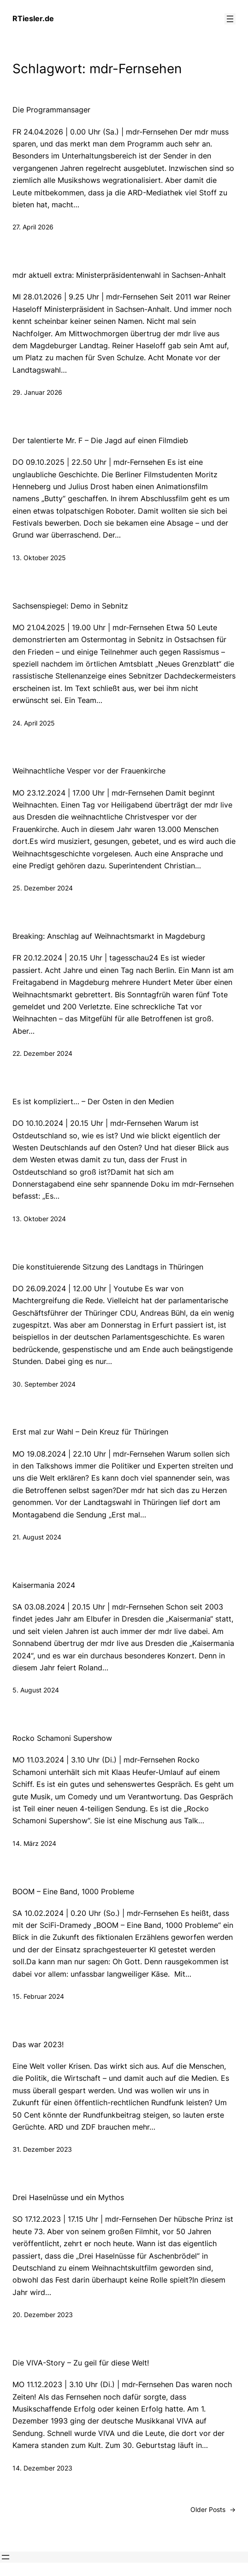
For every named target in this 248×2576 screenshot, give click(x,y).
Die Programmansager (51, 109)
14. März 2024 (34, 1843)
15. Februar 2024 (38, 1996)
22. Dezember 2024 (42, 1053)
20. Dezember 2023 (42, 2314)
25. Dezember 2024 (42, 888)
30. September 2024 (44, 1384)
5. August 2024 (35, 1690)
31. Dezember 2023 (42, 2149)
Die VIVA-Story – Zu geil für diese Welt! (80, 2363)
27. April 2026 (32, 227)
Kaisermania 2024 (43, 1585)
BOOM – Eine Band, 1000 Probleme (73, 1891)
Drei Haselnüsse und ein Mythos (68, 2197)
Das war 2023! (38, 2044)
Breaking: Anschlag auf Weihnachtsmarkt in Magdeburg (108, 936)
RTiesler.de (33, 18)
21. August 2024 (36, 1537)
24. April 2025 (33, 723)
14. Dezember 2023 (42, 2468)
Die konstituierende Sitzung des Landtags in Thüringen (107, 1267)
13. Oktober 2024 (39, 1219)
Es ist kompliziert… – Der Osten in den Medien (93, 1101)
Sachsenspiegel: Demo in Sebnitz (70, 606)
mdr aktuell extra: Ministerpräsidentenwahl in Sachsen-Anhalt (119, 275)
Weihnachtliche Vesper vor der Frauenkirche (88, 771)
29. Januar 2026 (37, 392)
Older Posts (213, 2509)
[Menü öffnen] (230, 18)
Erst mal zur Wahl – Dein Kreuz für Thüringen (90, 1432)
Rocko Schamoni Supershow (62, 1738)
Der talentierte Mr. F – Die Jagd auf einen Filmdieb (100, 440)
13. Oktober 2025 (39, 558)
